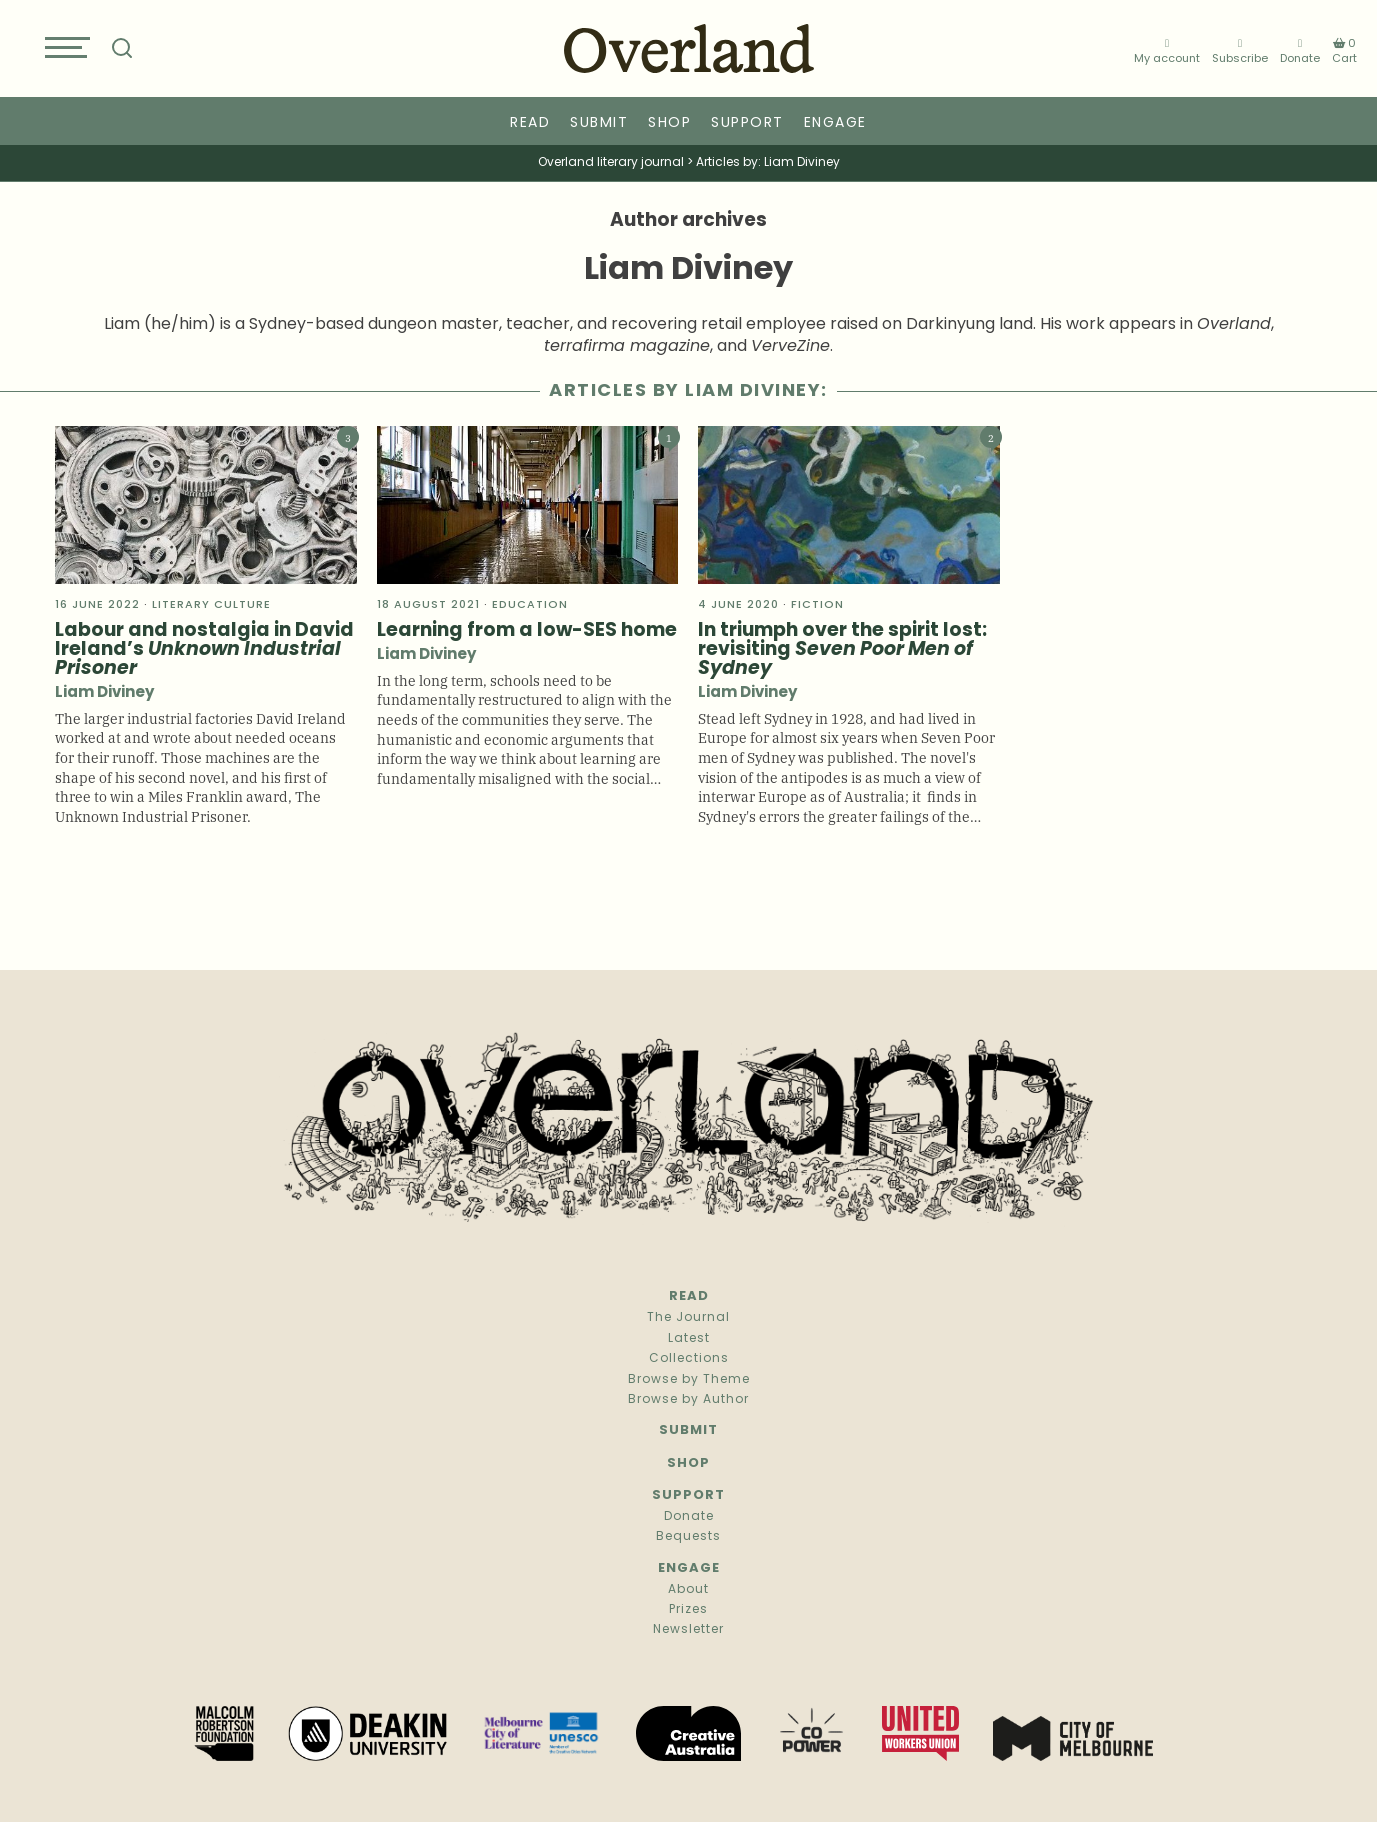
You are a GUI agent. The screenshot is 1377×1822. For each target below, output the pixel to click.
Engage (835, 123)
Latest (689, 1339)
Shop (669, 123)
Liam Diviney (104, 693)
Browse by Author (688, 1400)
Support (747, 123)
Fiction (817, 605)
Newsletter (688, 1630)
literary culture (211, 605)
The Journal (688, 1318)
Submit (599, 123)
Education (530, 605)
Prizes (688, 1610)
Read (530, 123)
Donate (1300, 52)
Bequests (688, 1537)
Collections (689, 1359)
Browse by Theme (689, 1380)
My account (1167, 52)
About (688, 1590)
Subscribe (1240, 52)
